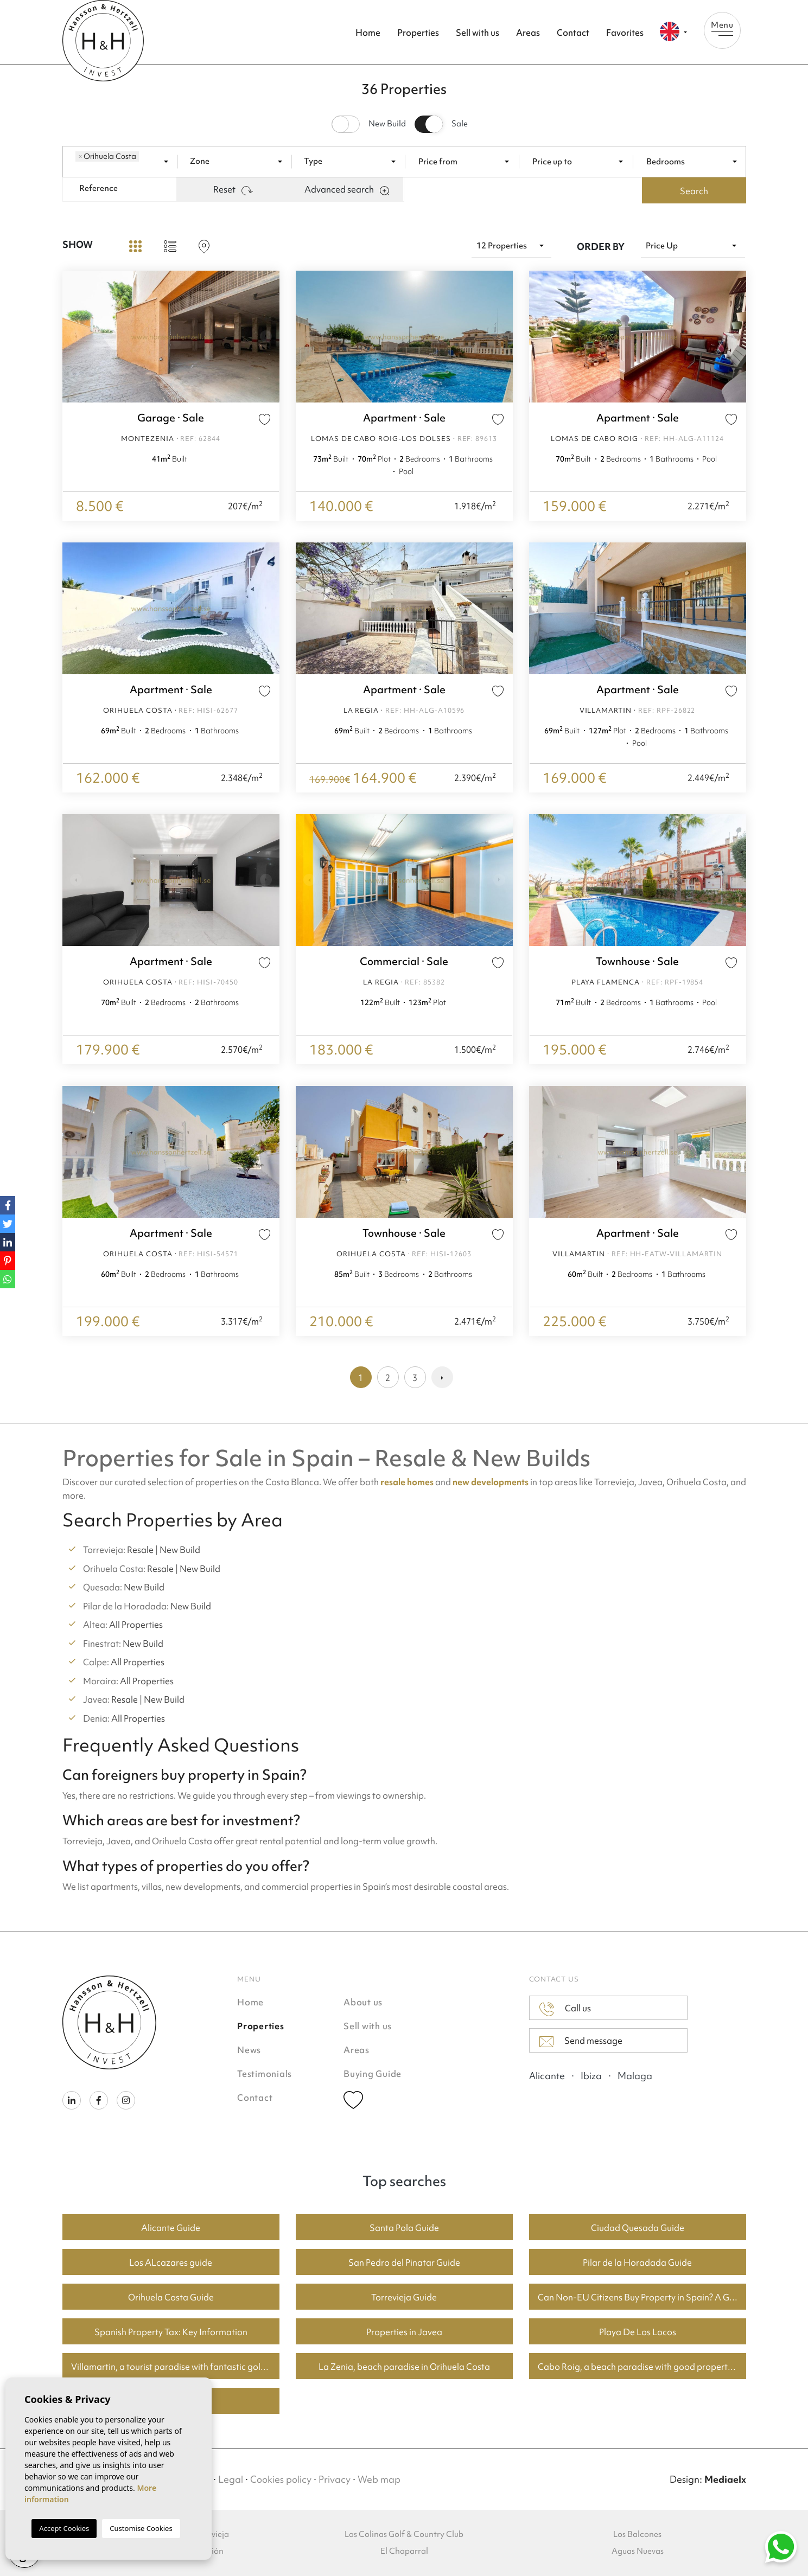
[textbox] (145, 161)
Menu (722, 28)
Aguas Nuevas (638, 2551)
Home (367, 33)
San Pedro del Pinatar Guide (404, 2262)
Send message (581, 2041)
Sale (459, 124)
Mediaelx (725, 2479)
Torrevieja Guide (404, 2297)
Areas (528, 33)
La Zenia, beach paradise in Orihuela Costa (404, 2367)
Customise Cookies (141, 2528)
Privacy (335, 2479)
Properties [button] (418, 33)
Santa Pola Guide (404, 2228)
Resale (140, 1550)
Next (268, 336)
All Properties (136, 1625)
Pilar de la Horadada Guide (637, 2262)
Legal (230, 2479)
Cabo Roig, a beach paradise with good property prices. (642, 2367)
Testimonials (264, 2074)
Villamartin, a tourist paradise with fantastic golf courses (175, 2367)
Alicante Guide (170, 2228)
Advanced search (346, 189)
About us (363, 2002)
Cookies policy (280, 2479)
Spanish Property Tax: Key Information (170, 2332)
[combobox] (125, 161)
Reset (233, 189)
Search (694, 191)
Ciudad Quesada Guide (637, 2228)
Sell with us (477, 33)
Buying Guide (372, 2074)
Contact (573, 33)
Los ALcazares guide (170, 2262)
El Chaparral (404, 2551)
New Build (387, 124)
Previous (73, 336)
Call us (565, 2009)
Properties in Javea (404, 2332)
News (249, 2050)
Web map (379, 2479)
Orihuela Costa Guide (171, 2297)
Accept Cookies (64, 2528)
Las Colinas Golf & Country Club (404, 2534)
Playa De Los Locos (637, 2332)
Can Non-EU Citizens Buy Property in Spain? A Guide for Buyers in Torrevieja (642, 2297)
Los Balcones (637, 2534)
